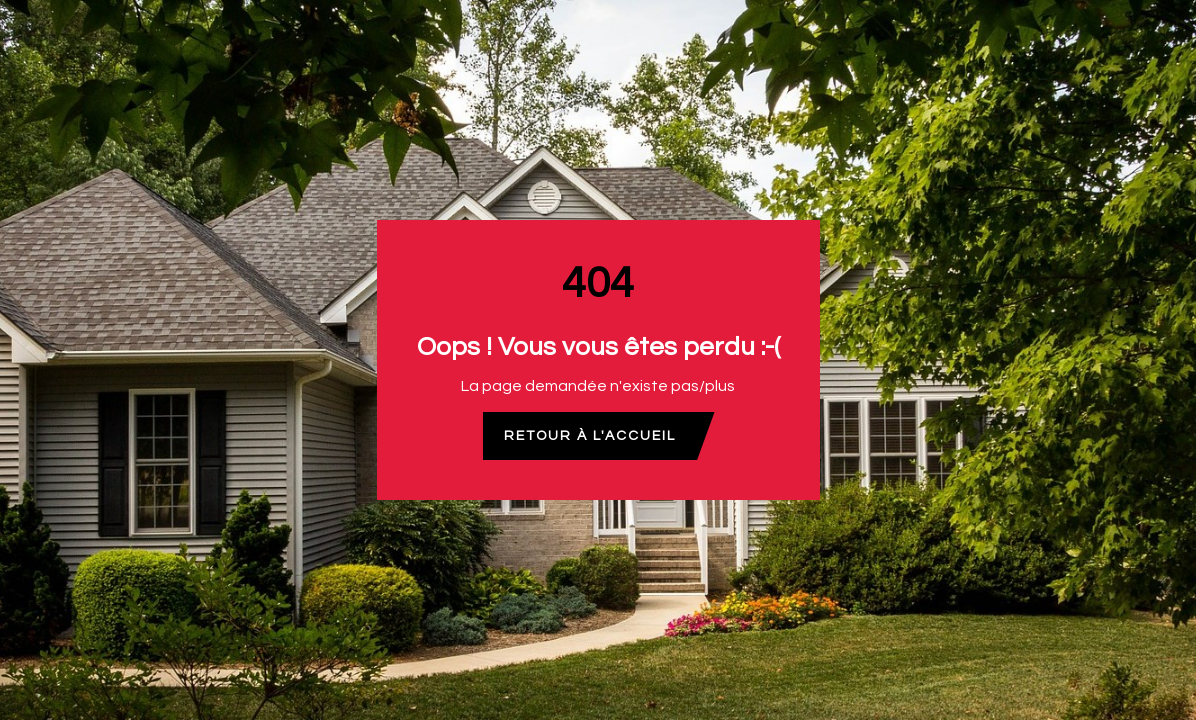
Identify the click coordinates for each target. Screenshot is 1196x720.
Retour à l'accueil (590, 436)
